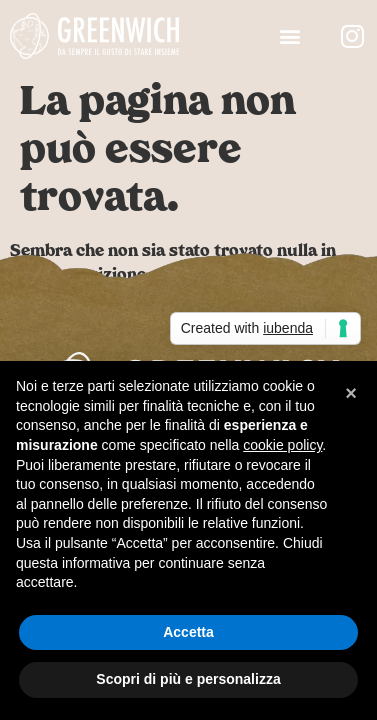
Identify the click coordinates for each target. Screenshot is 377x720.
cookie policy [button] (282, 445)
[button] (290, 36)
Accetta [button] (188, 632)
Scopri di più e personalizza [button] (188, 679)
